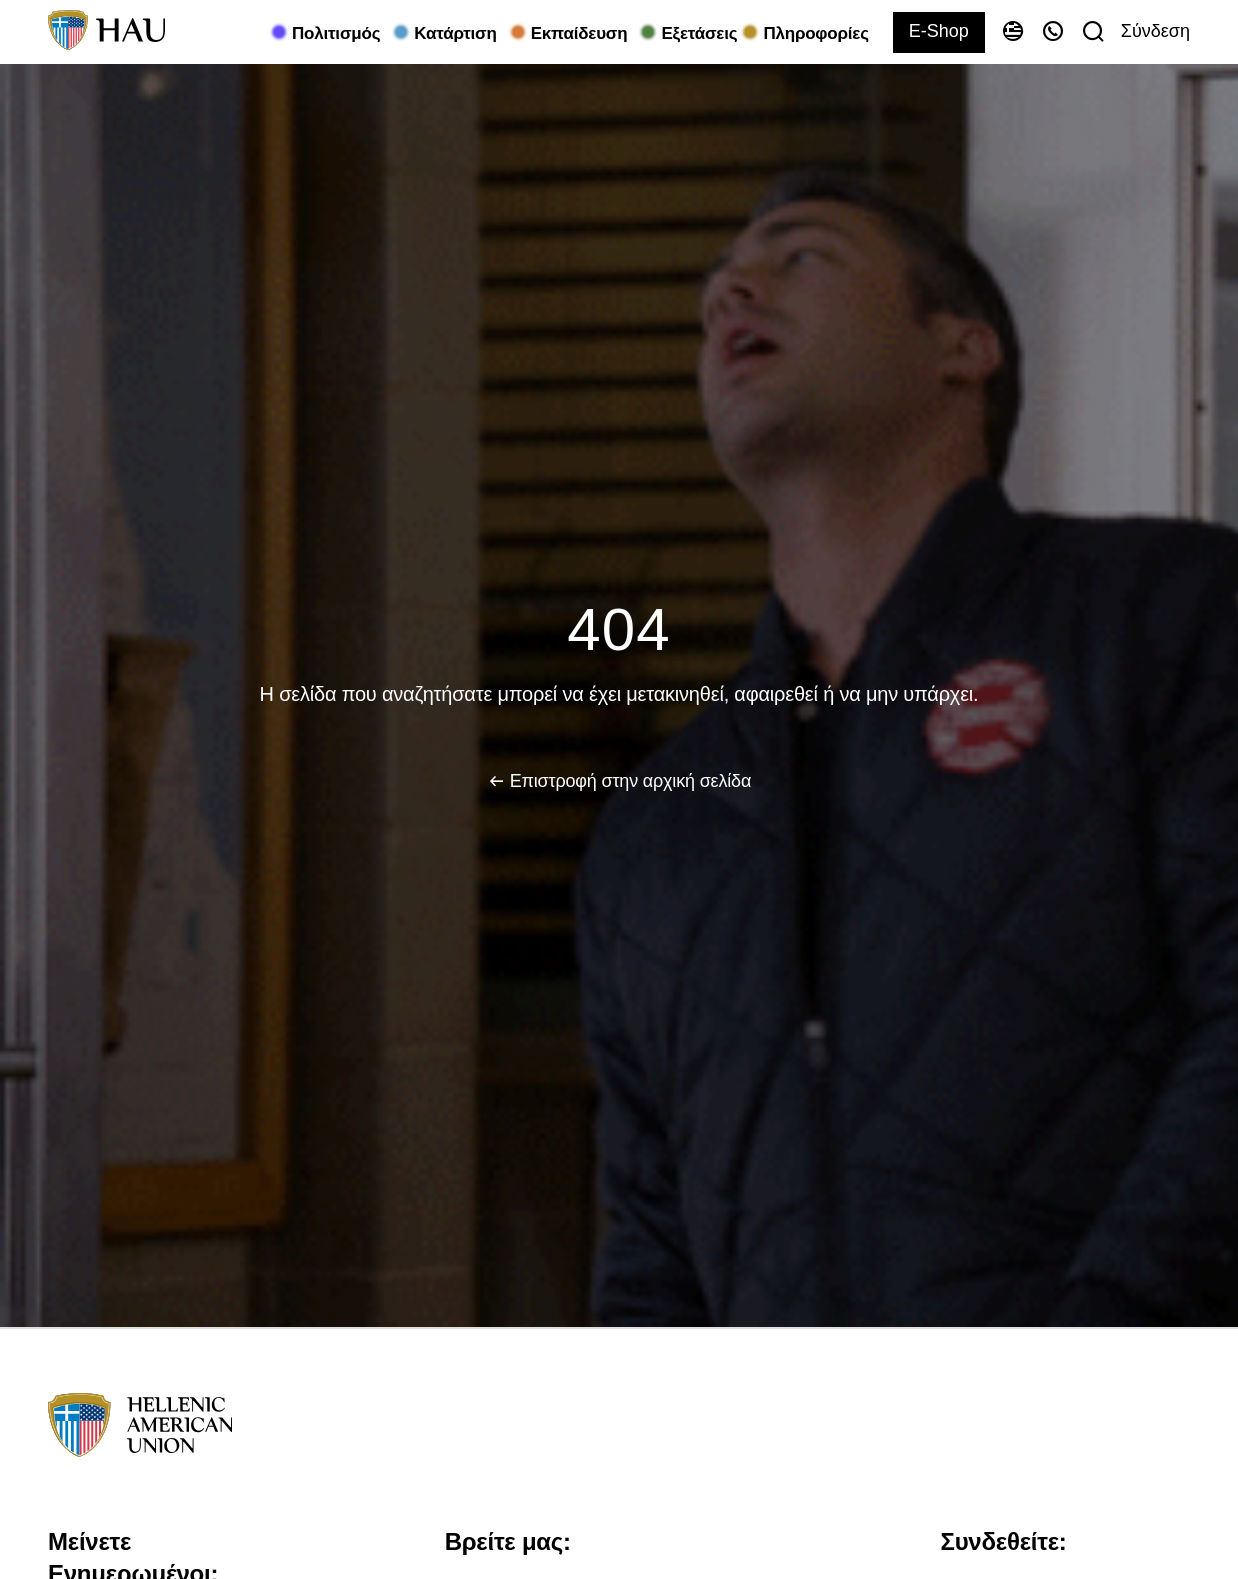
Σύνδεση (1155, 31)
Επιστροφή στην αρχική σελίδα (630, 781)
